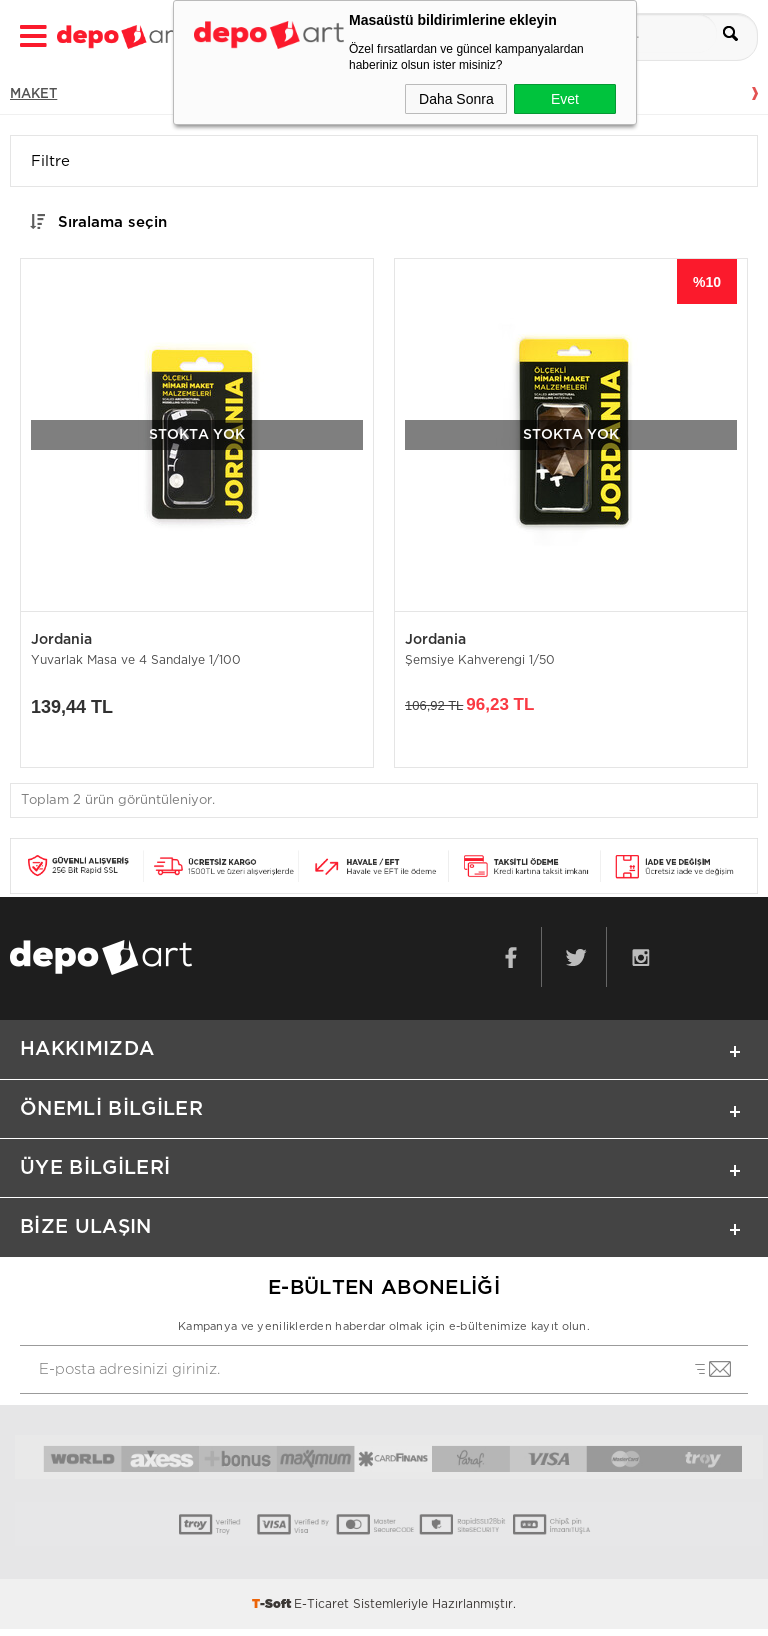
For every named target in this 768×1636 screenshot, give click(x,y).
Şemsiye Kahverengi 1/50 (480, 661)
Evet (565, 99)
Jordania (61, 640)
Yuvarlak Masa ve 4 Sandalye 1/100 (136, 661)
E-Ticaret (321, 1611)
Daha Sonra (456, 99)
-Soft (273, 1611)
